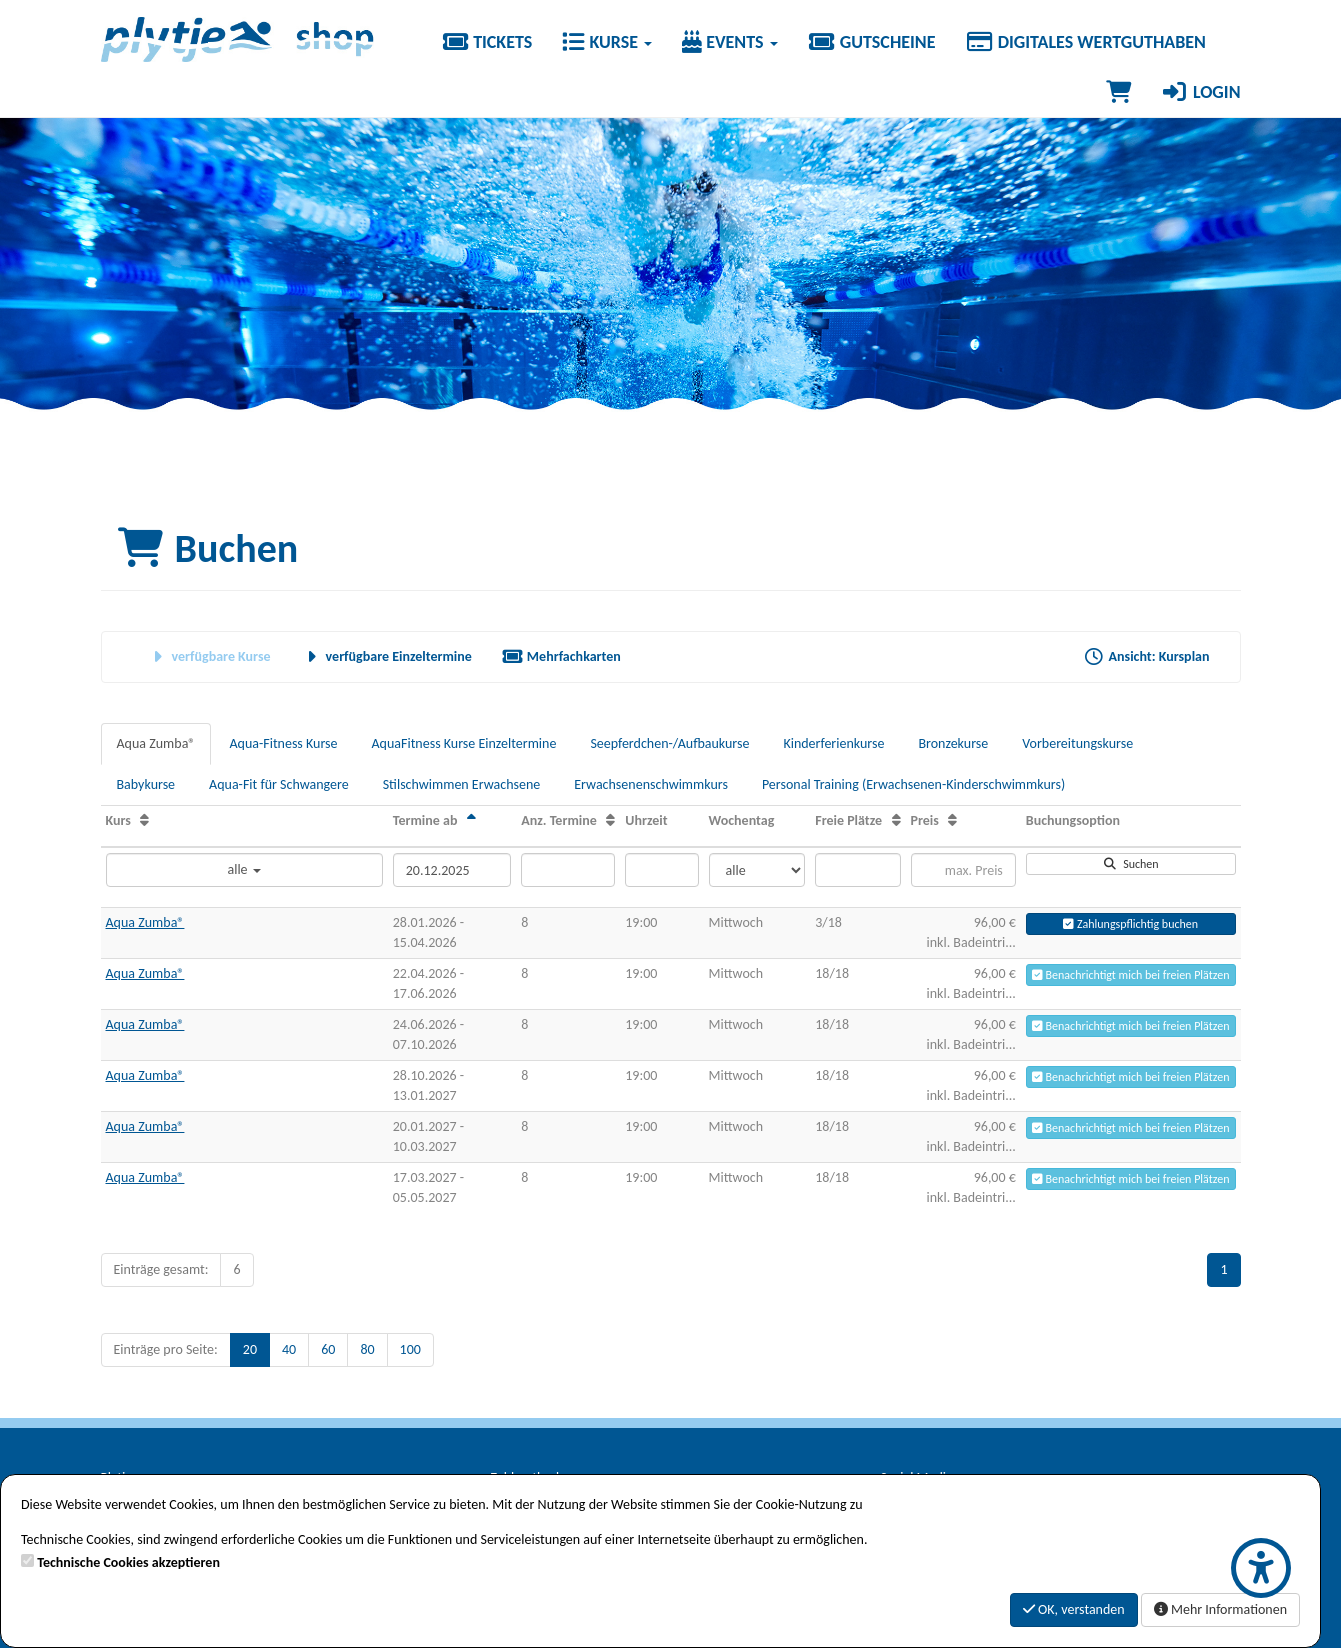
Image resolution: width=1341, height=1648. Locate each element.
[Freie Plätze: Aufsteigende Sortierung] (896, 820)
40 (289, 1349)
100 (410, 1349)
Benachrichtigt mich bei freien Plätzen (1131, 975)
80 (367, 1349)
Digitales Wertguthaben (1085, 42)
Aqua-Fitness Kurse (283, 743)
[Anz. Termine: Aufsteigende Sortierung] (610, 820)
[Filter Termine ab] (452, 870)
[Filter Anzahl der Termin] (568, 870)
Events (730, 42)
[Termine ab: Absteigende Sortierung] (471, 820)
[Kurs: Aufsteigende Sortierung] (144, 820)
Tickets (486, 42)
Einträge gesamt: (161, 1269)
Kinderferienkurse (833, 743)
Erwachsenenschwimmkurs (651, 784)
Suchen (1131, 864)
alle (243, 869)
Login (1201, 92)
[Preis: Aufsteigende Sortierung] (952, 820)
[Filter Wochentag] (757, 870)
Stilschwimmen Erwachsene (462, 784)
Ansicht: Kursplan (1147, 656)
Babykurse (146, 784)
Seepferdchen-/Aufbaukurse (669, 743)
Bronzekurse (953, 743)
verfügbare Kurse (209, 656)
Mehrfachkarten (561, 656)
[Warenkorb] (1118, 92)
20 (250, 1349)
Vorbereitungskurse (1077, 743)
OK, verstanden (1074, 1609)
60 (328, 1349)
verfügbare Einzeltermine (386, 656)
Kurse (607, 42)
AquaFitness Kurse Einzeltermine (464, 743)
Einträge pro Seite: (166, 1349)
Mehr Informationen (1220, 1609)
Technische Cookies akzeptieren (128, 1562)
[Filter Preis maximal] (963, 870)
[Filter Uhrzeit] (661, 870)
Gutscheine (872, 42)
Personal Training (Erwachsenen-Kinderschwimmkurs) (913, 784)
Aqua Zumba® (156, 743)
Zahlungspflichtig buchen (1130, 924)
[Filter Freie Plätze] (857, 870)
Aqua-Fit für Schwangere (279, 784)
